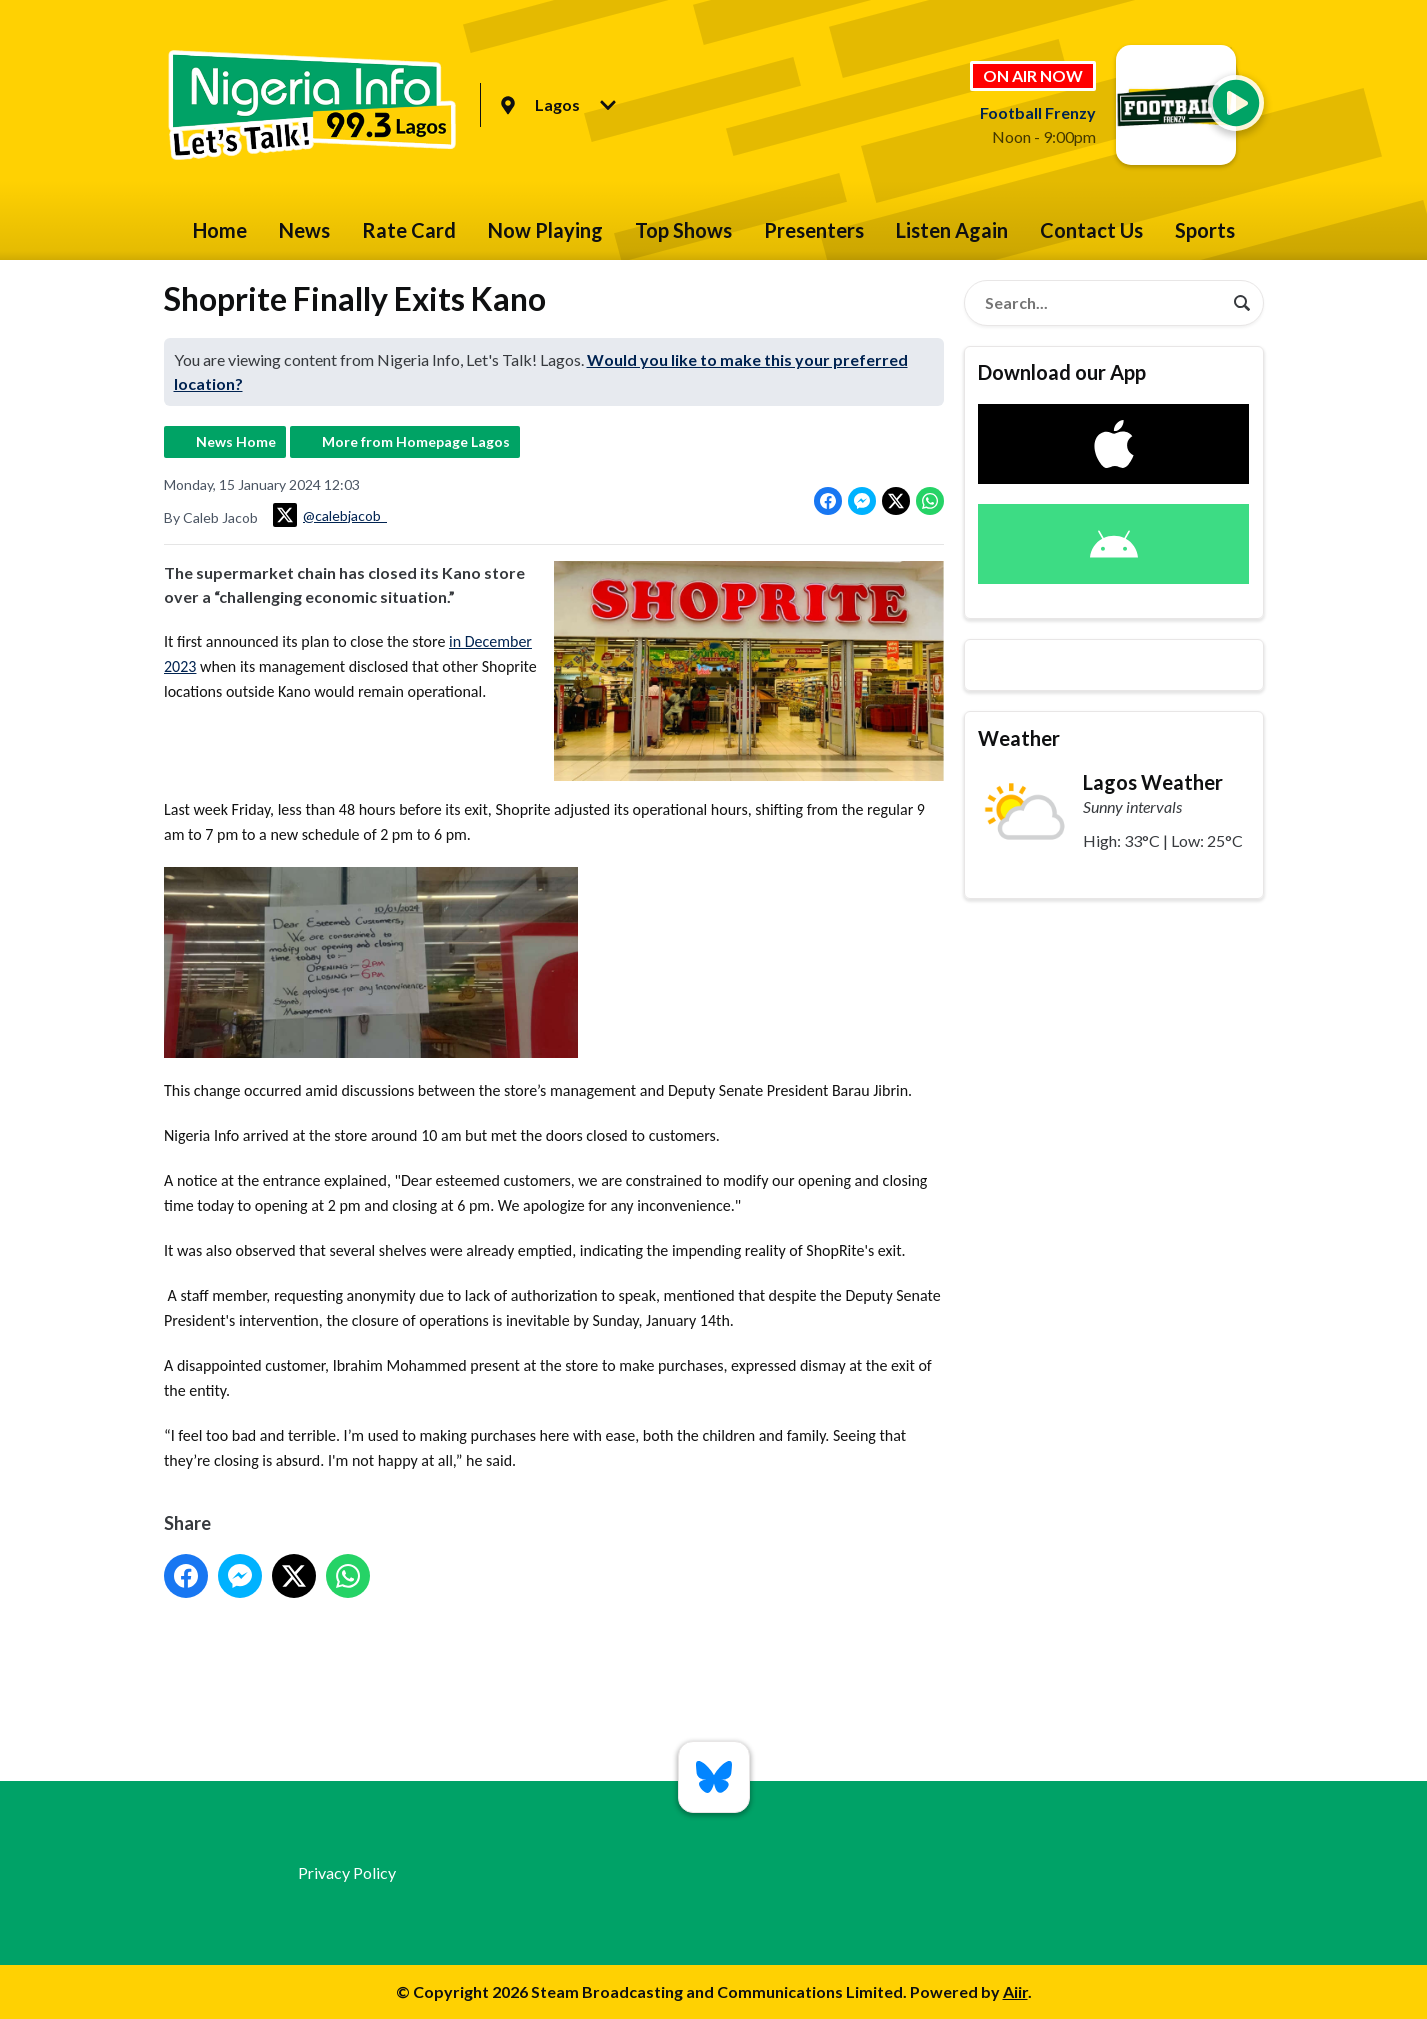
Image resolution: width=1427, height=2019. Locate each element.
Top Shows (683, 230)
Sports (1205, 230)
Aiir (1015, 1991)
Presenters (814, 230)
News (304, 230)
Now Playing (545, 230)
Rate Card (409, 230)
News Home (236, 441)
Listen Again (952, 230)
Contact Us (1091, 230)
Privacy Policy (347, 1872)
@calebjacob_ (330, 515)
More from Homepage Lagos (416, 441)
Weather (1019, 738)
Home (220, 230)
